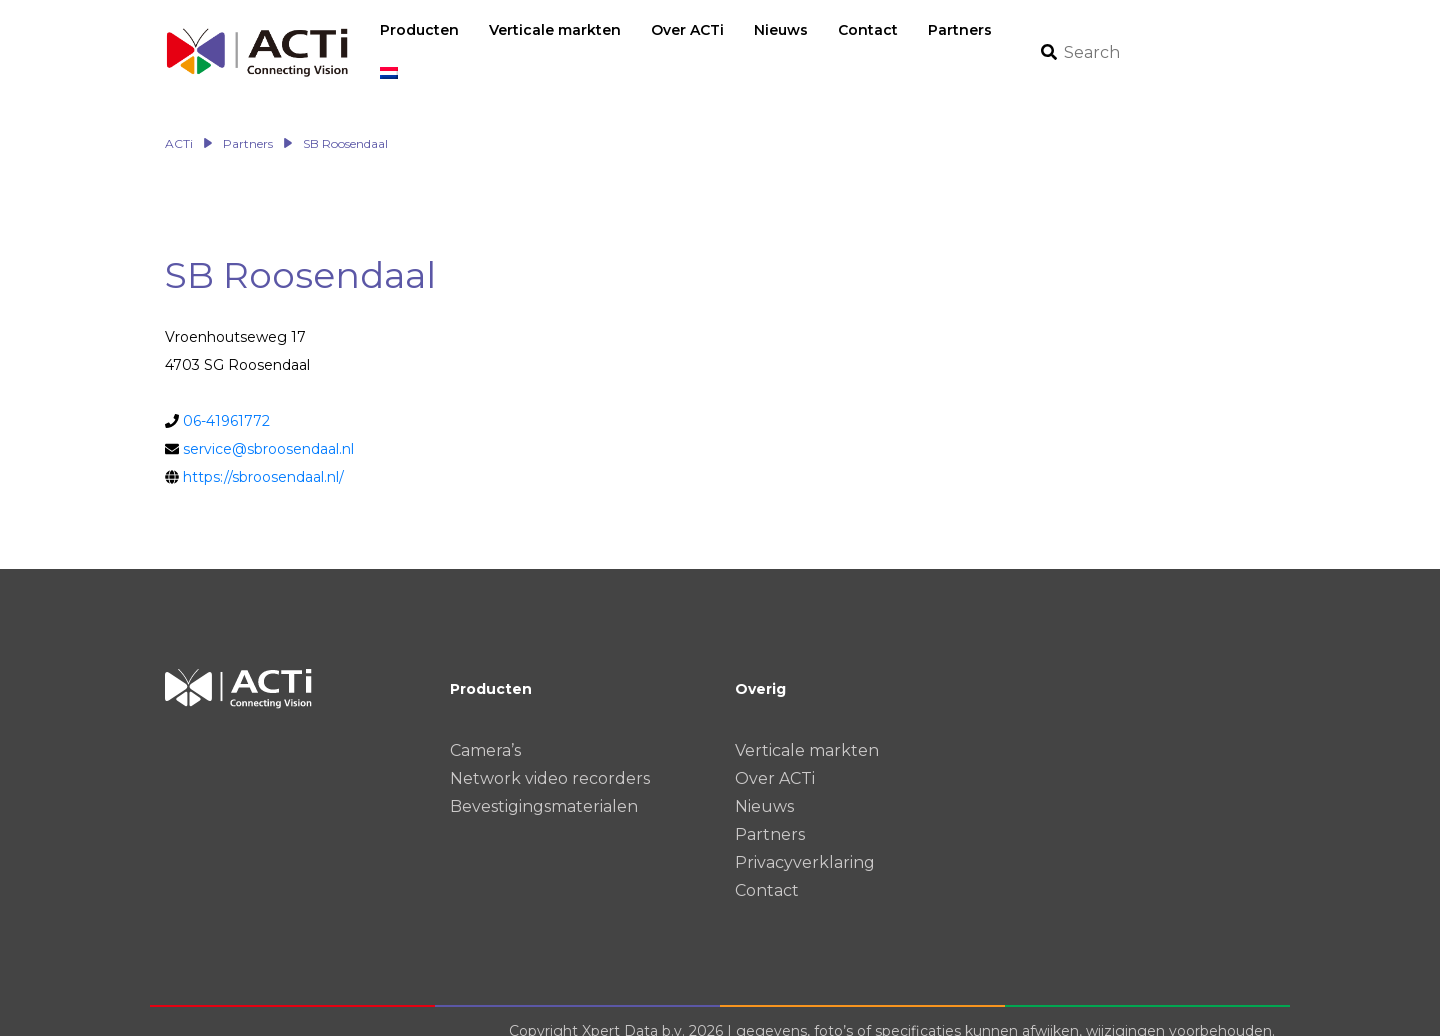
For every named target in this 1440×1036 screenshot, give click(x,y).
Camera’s (485, 729)
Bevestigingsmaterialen (544, 785)
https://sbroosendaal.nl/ (263, 456)
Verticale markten (807, 729)
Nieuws (764, 785)
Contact (767, 869)
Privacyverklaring (805, 841)
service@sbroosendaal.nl (268, 428)
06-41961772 (226, 400)
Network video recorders (550, 757)
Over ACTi (775, 757)
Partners (770, 813)
